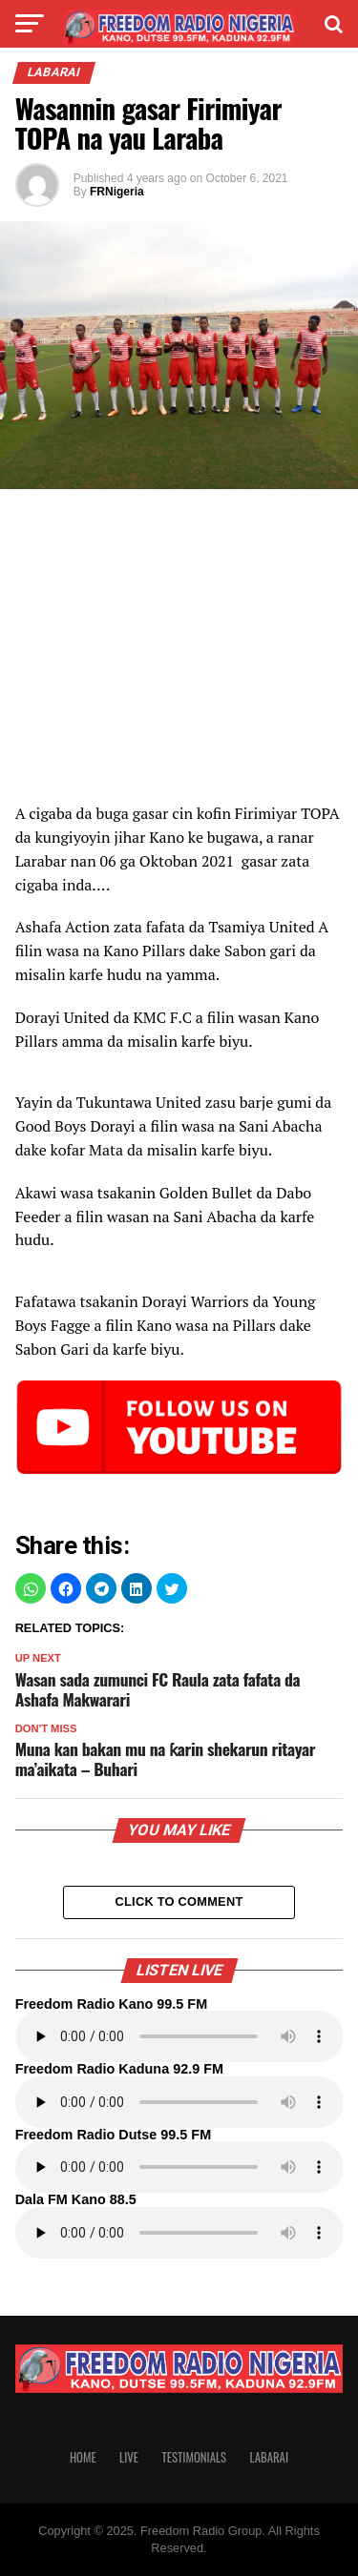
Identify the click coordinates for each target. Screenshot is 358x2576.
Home (83, 2457)
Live (128, 2457)
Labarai (269, 2457)
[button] (30, 1588)
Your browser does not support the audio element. (179, 2036)
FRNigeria (117, 191)
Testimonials (193, 2457)
